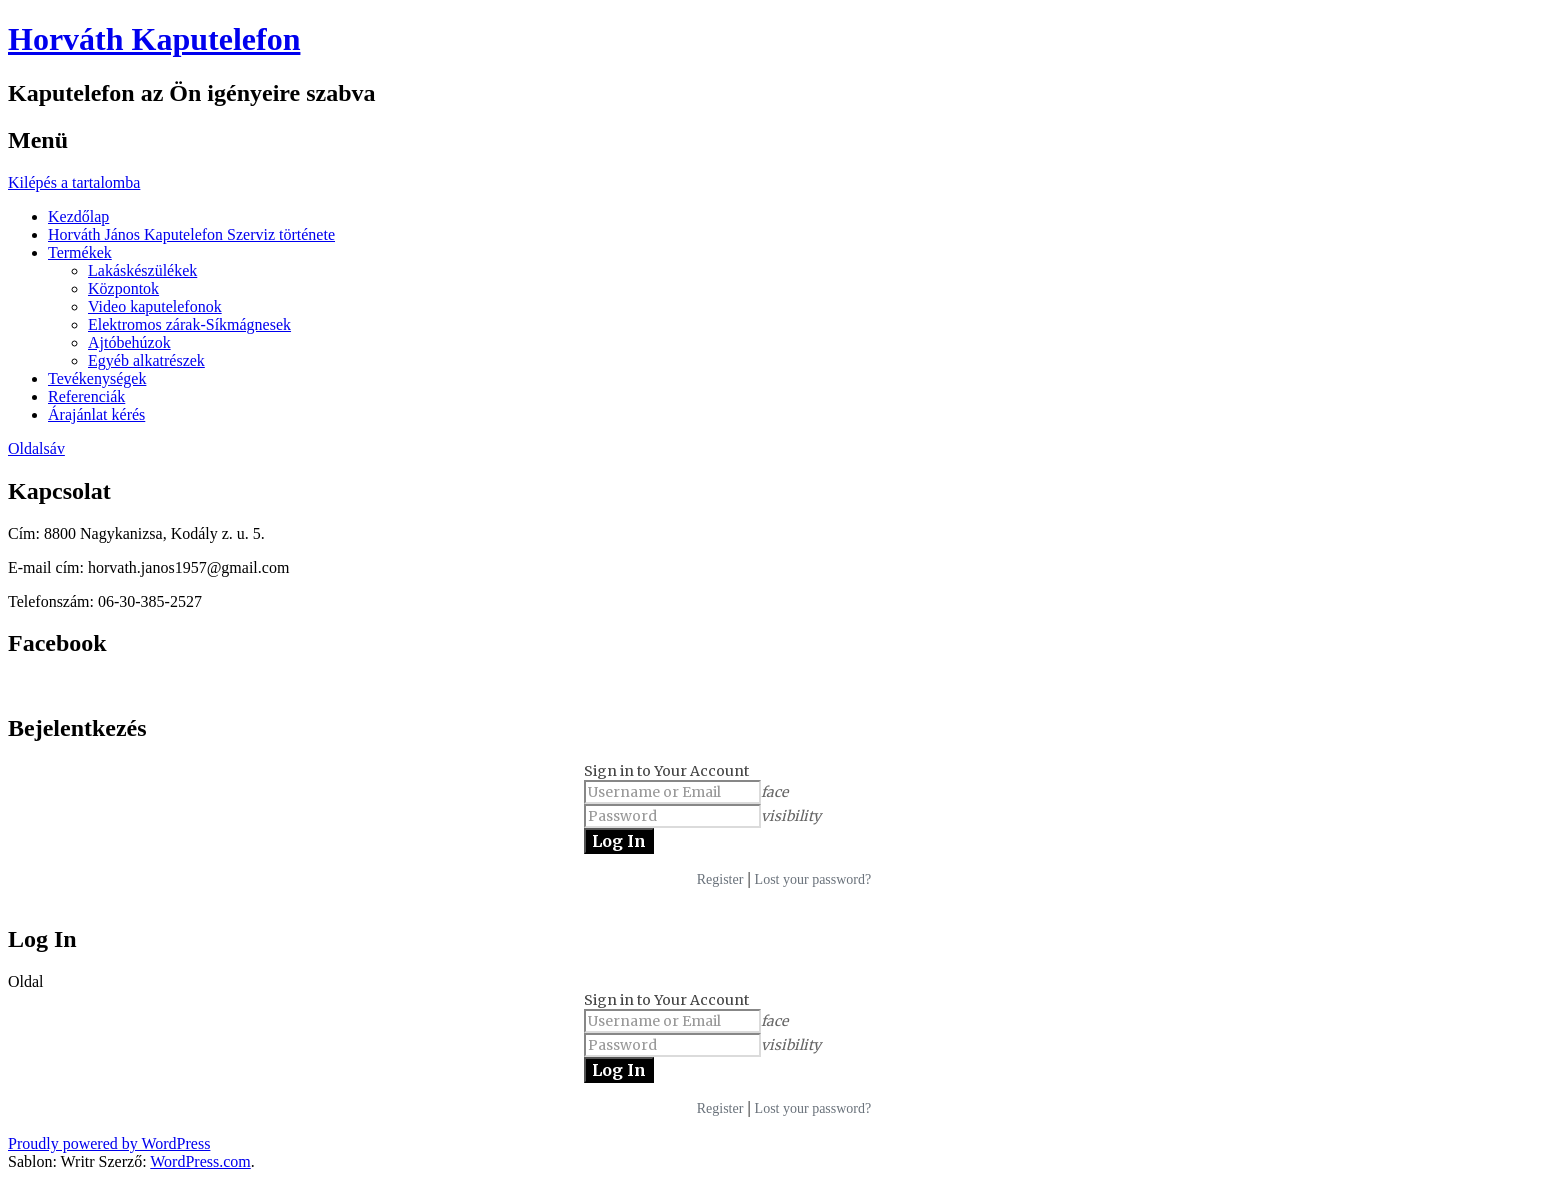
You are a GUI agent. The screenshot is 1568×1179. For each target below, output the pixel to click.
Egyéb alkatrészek (146, 360)
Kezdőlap (78, 216)
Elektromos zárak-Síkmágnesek (189, 324)
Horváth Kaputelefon (154, 39)
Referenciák (86, 396)
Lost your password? (813, 879)
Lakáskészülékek (142, 270)
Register (720, 879)
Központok (123, 288)
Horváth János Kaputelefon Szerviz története (191, 234)
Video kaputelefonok (155, 306)
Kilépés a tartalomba (74, 182)
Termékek (80, 252)
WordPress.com (200, 1161)
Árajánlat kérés (96, 414)
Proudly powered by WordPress (109, 1143)
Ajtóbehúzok (129, 342)
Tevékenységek (97, 378)
